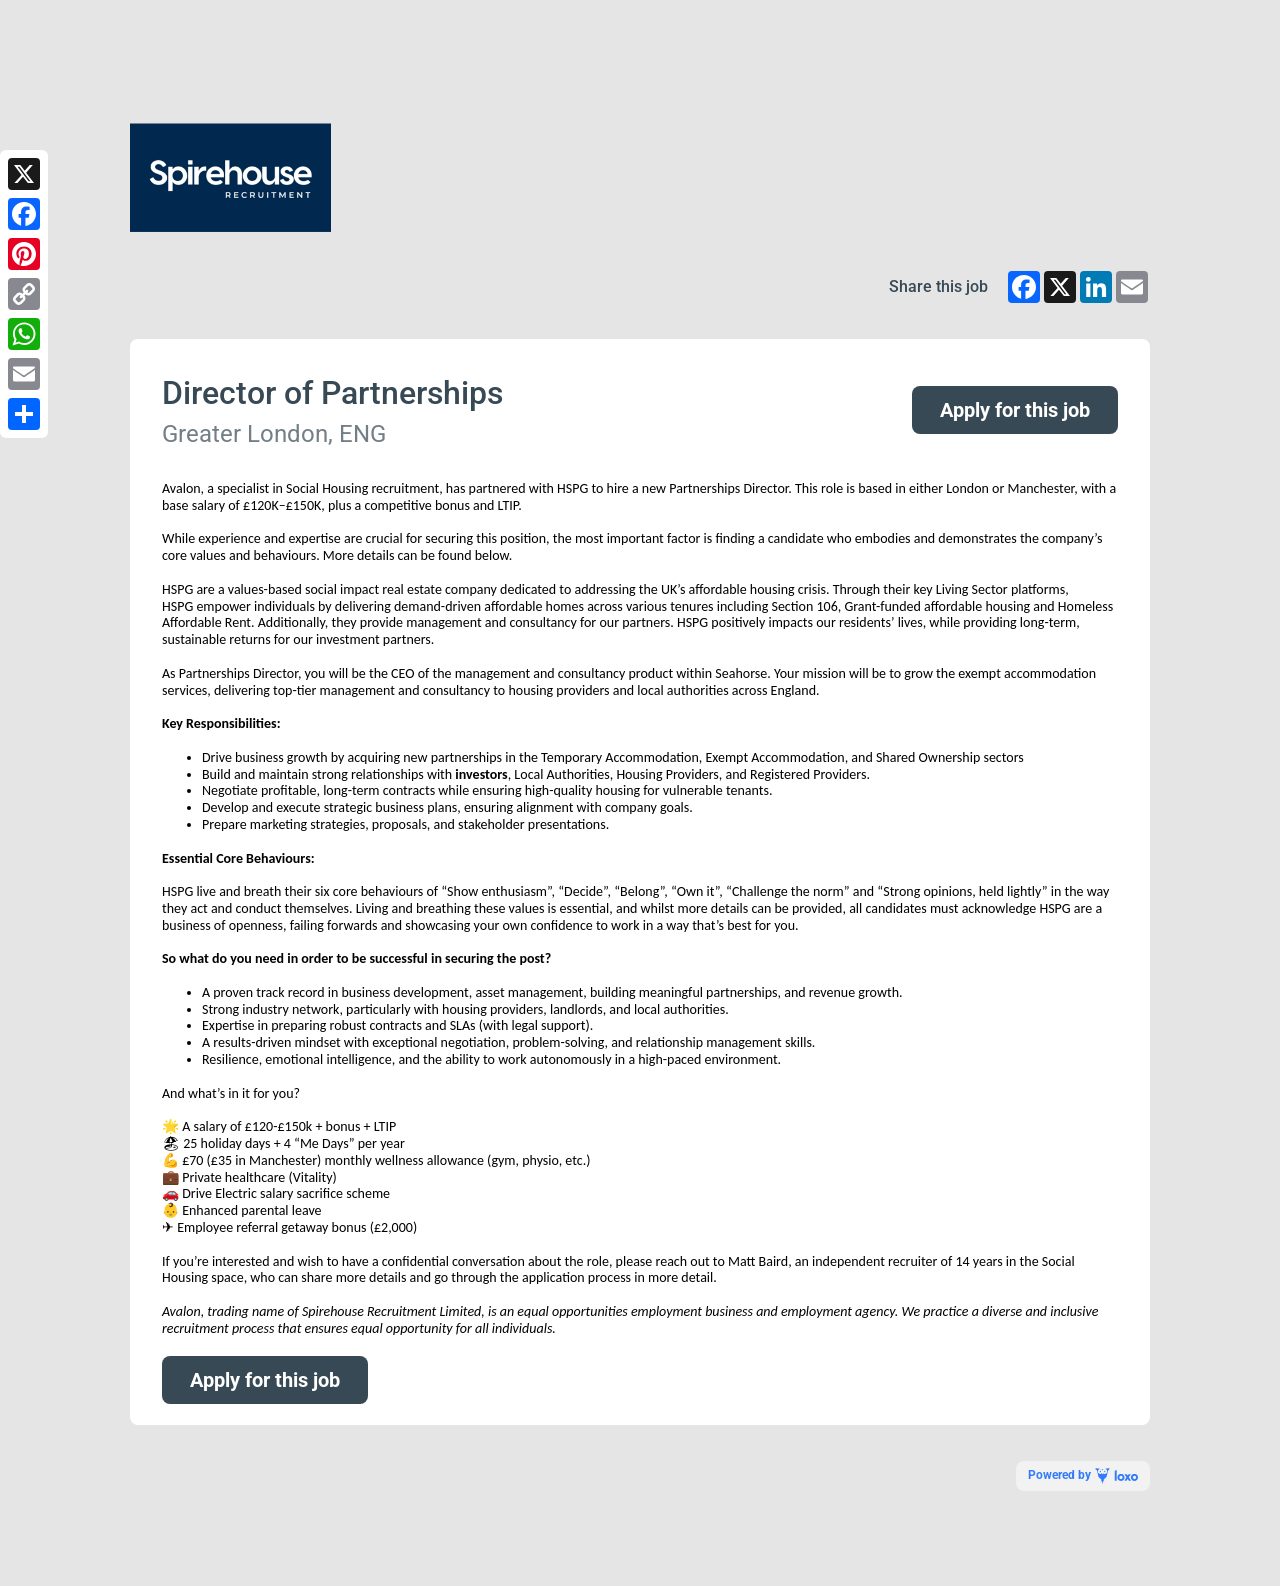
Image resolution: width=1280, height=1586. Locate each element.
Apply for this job (1015, 410)
